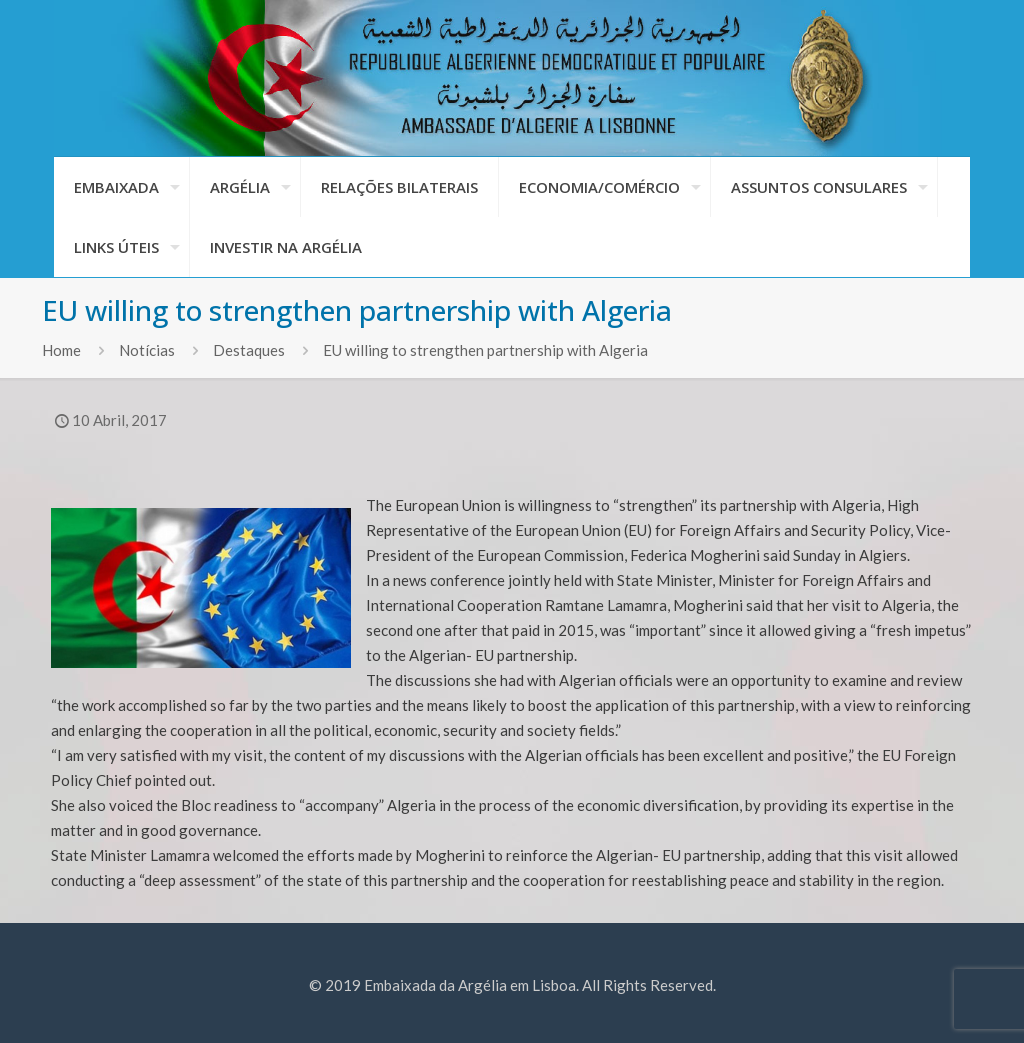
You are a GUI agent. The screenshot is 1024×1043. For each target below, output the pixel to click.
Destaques (249, 350)
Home (61, 350)
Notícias (147, 350)
